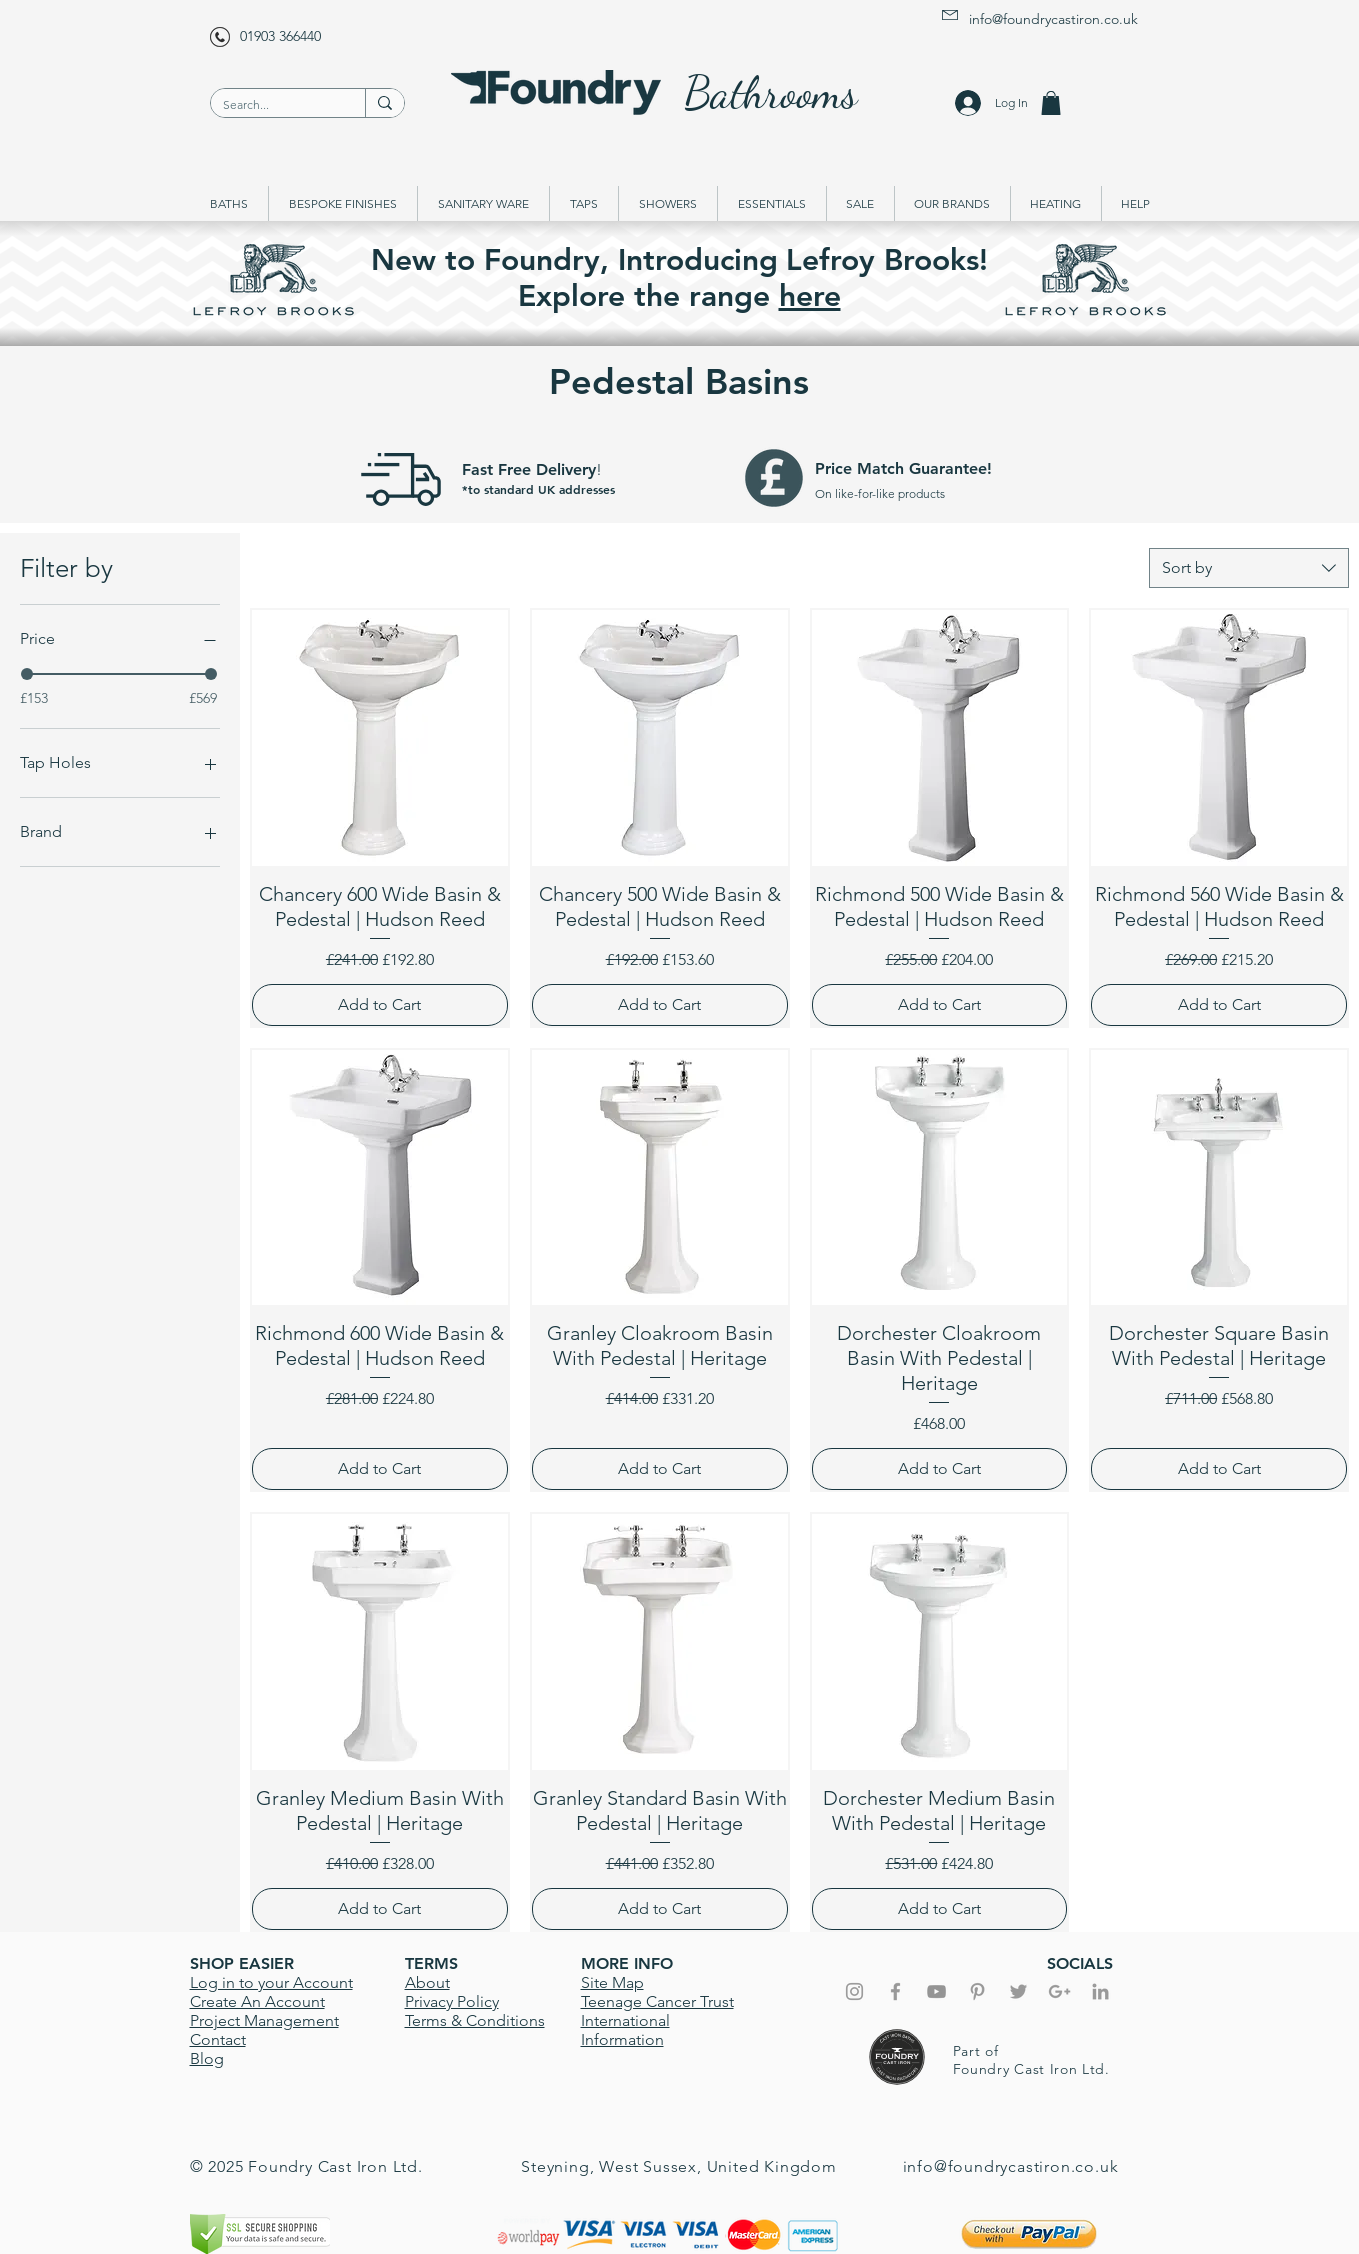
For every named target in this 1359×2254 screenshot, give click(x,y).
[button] (1051, 103)
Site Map (612, 1982)
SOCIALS (1080, 1963)
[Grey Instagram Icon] (854, 1991)
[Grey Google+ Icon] (1059, 1991)
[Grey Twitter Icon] (1018, 1991)
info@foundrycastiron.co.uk (1053, 19)
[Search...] (273, 105)
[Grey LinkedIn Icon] (1100, 1991)
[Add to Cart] (380, 1005)
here (810, 296)
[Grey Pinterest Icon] (977, 1991)
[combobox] (1249, 568)
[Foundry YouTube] (936, 1991)
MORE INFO (627, 1963)
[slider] (27, 674)
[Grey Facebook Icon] (895, 1991)
